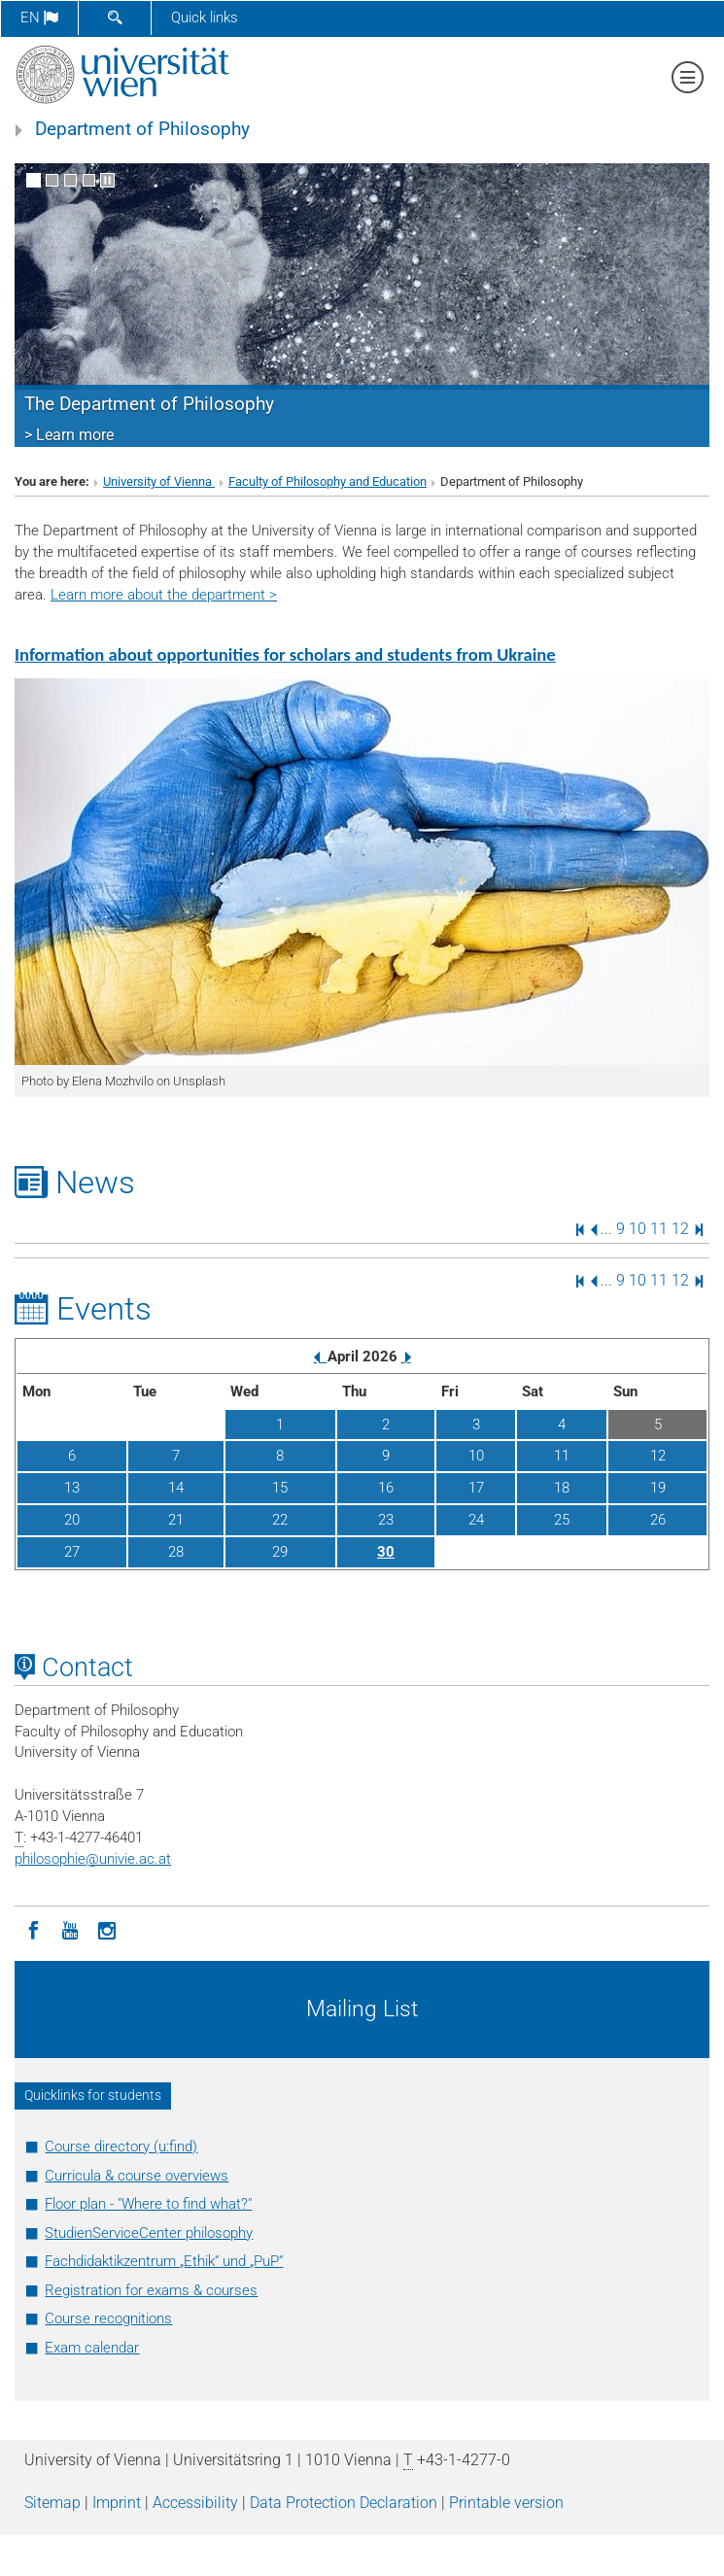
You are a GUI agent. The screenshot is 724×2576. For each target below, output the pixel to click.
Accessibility (195, 2502)
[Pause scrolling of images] (107, 180)
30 (386, 1552)
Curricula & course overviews (136, 2175)
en (39, 17)
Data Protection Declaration (343, 2502)
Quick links (204, 17)
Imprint (116, 2502)
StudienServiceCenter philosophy (149, 2233)
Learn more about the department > (164, 594)
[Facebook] (33, 1928)
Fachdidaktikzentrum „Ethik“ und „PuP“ (164, 2261)
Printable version (506, 2502)
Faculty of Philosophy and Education (327, 481)
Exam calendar (92, 2347)
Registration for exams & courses (151, 2290)
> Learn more (69, 435)
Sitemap (52, 2502)
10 (637, 1228)
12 (680, 1228)
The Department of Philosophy (149, 404)
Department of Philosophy (142, 129)
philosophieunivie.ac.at (93, 1859)
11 (659, 1228)
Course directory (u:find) (121, 2146)
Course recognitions (108, 2318)
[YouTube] (70, 1928)
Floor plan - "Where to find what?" (148, 2204)
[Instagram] (106, 1928)
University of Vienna (159, 481)
